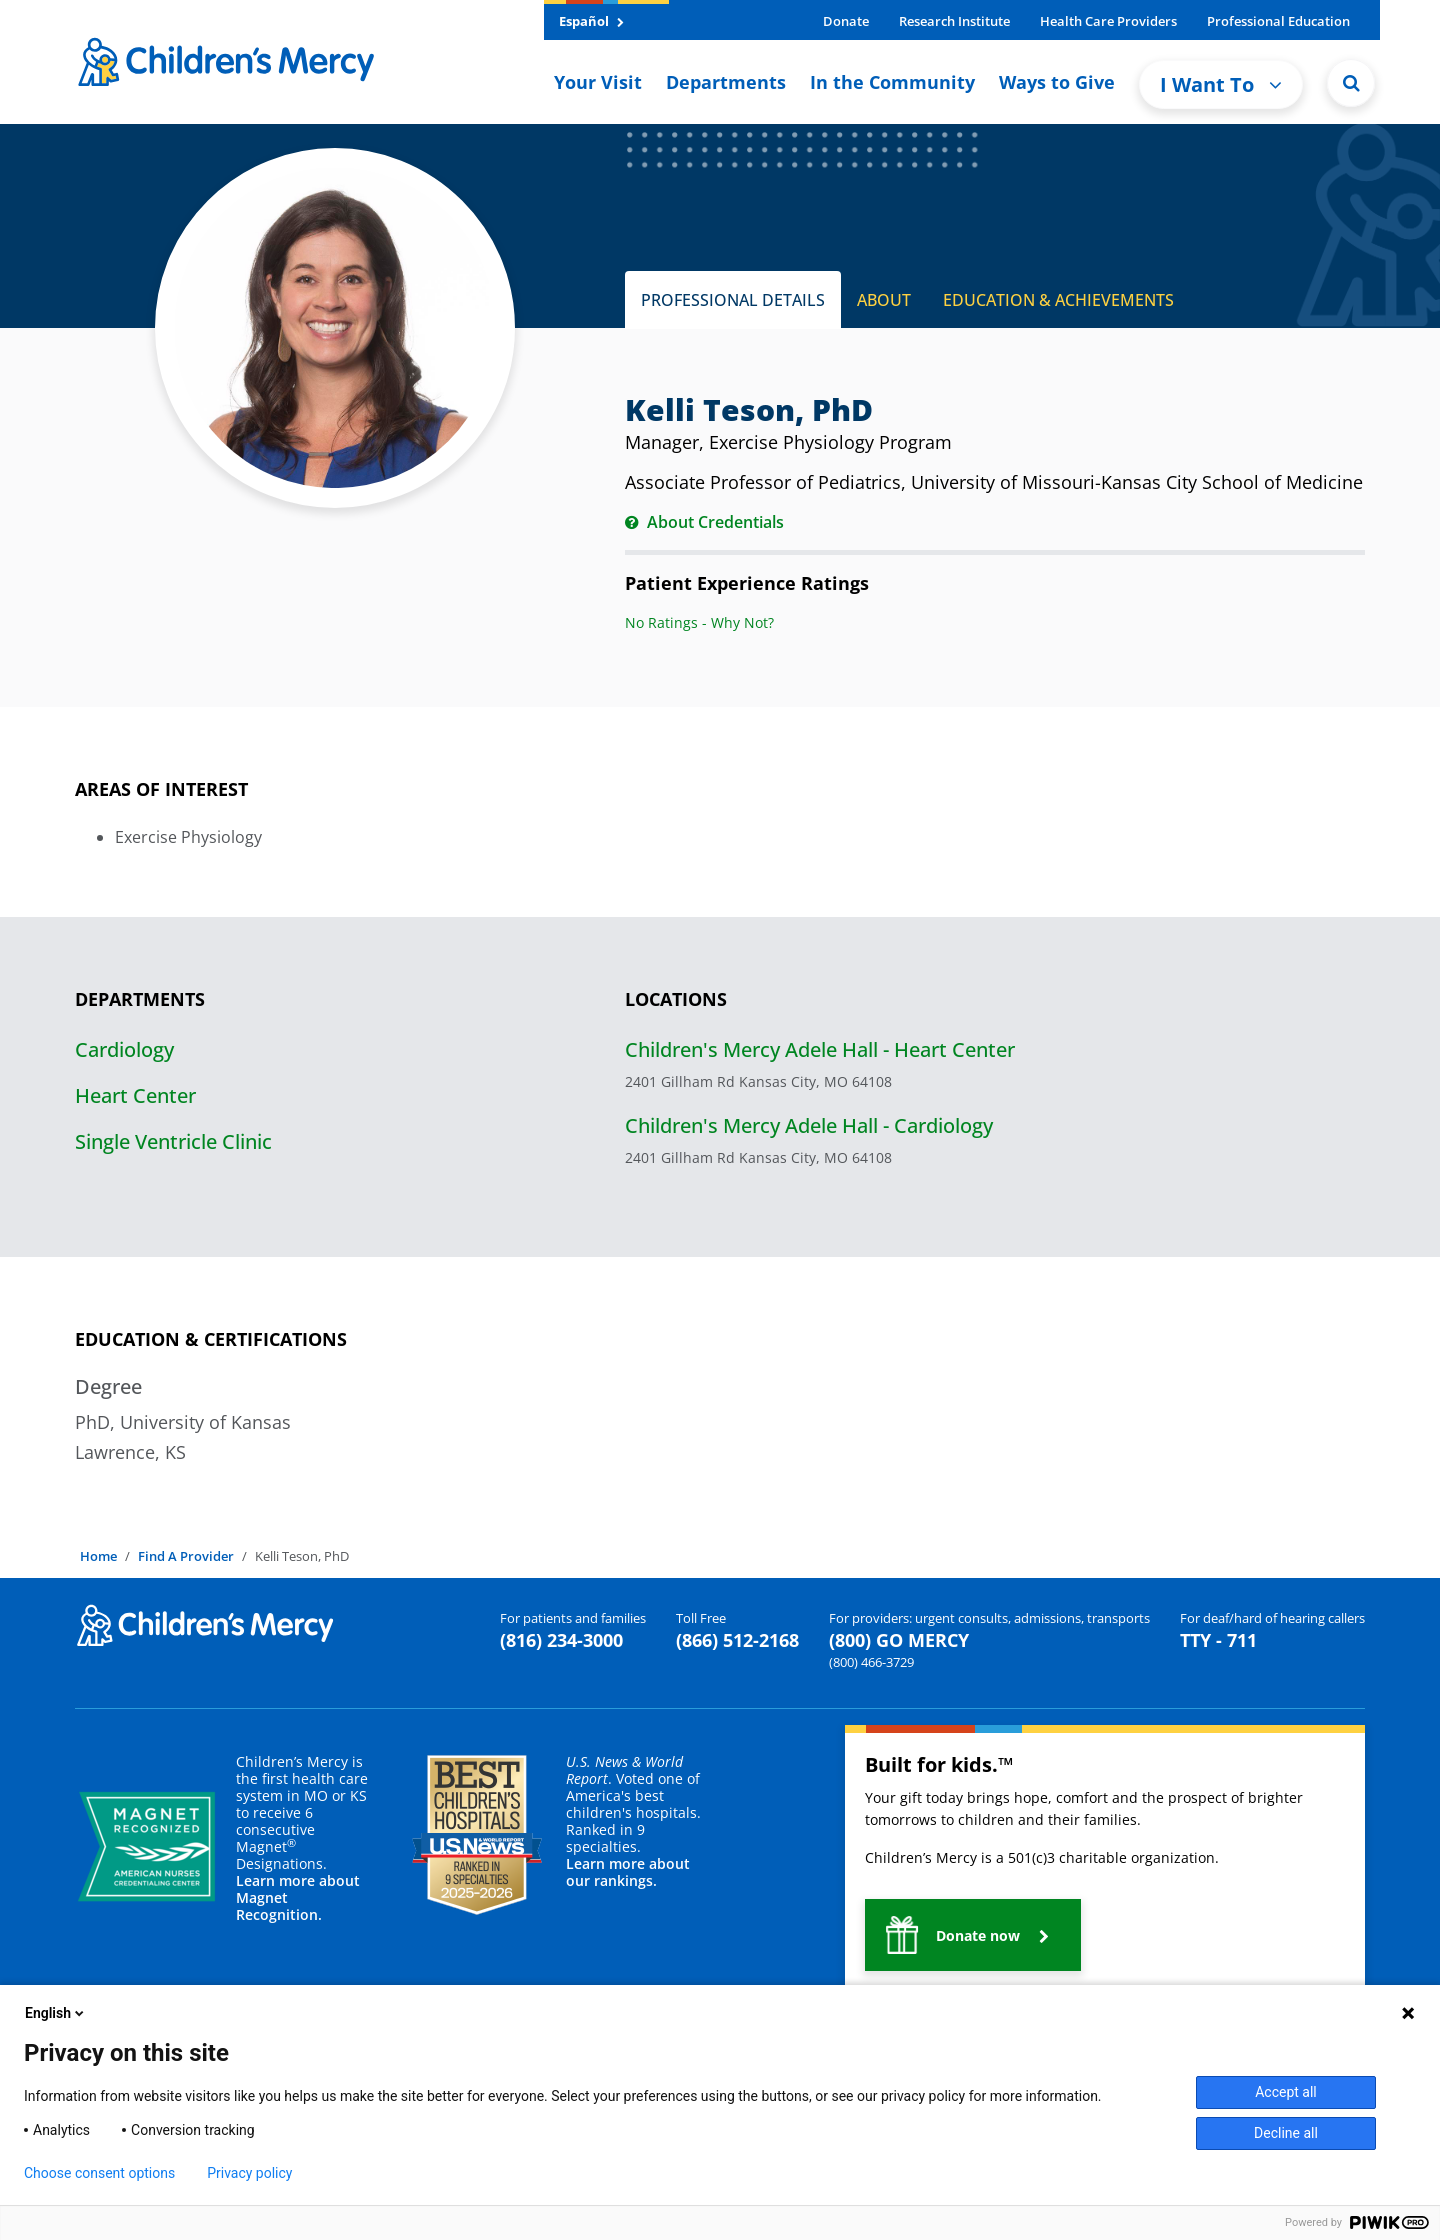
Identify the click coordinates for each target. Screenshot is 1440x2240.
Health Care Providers (1108, 21)
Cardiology (124, 1049)
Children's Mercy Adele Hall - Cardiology (809, 1125)
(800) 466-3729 (871, 1662)
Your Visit (598, 82)
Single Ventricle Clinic (173, 1141)
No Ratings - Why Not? (699, 622)
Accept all (1286, 2092)
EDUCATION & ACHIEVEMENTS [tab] (1058, 300)
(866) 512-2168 (737, 1640)
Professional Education (1278, 21)
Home (98, 1556)
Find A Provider (186, 1556)
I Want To (1221, 84)
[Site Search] (1351, 83)
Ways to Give (1057, 82)
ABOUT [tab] (884, 300)
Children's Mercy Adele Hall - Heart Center (820, 1049)
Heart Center (135, 1095)
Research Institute (954, 21)
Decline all (1286, 2133)
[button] (973, 1935)
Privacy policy (249, 2173)
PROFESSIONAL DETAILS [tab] (733, 300)
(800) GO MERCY (899, 1640)
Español (591, 21)
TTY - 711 (1218, 1640)
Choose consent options (99, 2173)
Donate (846, 21)
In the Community (892, 82)
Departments (726, 82)
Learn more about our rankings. (628, 1872)
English (56, 2013)
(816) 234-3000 (561, 1640)
